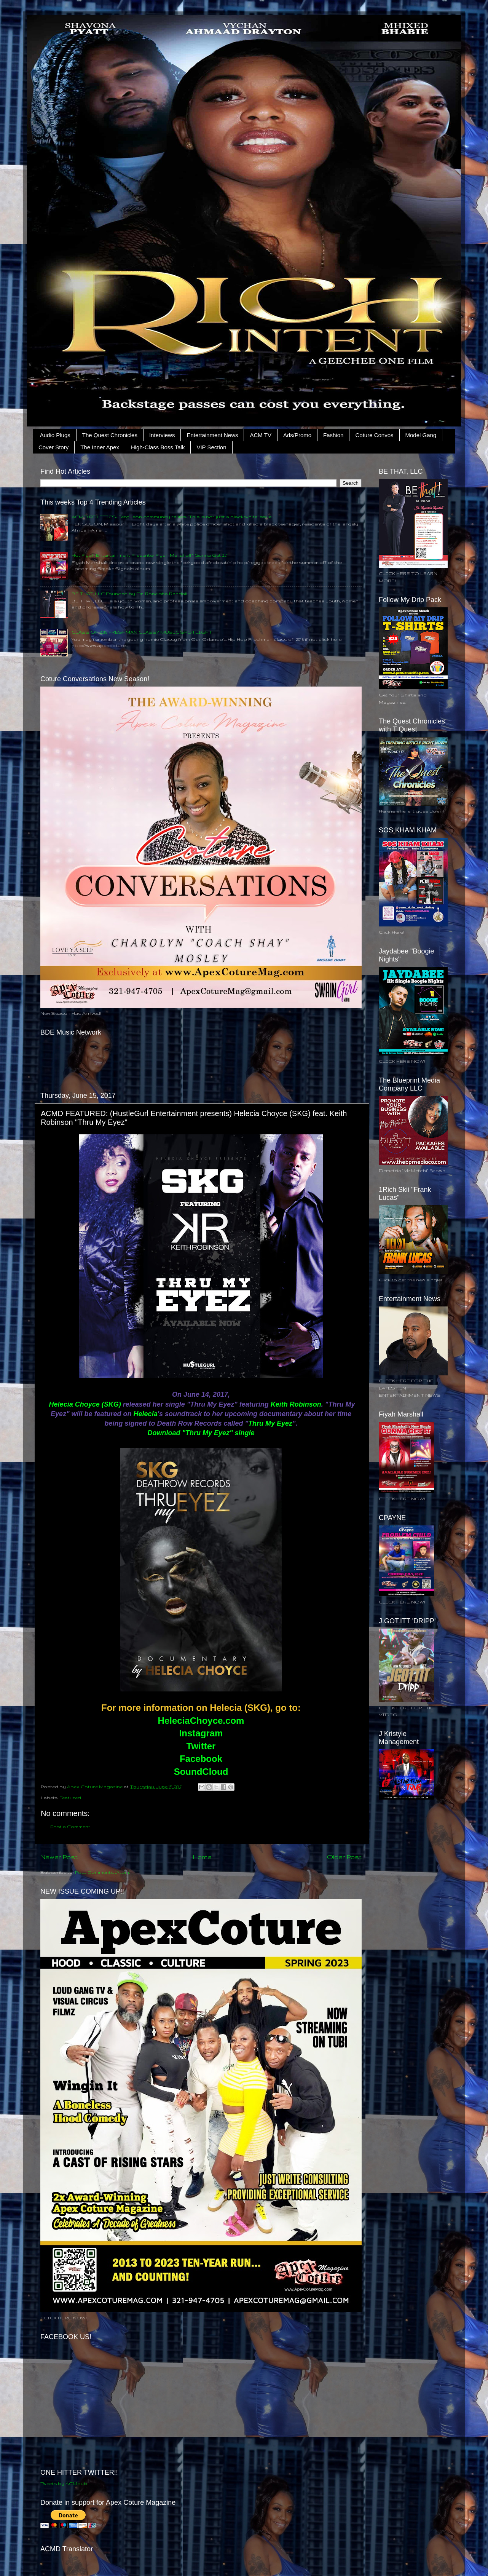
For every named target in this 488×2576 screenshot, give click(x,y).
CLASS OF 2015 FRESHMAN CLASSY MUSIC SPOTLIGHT (142, 631)
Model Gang (421, 435)
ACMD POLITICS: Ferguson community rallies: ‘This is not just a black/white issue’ (172, 516)
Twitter (201, 1746)
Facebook (201, 1759)
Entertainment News (212, 435)
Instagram (201, 1733)
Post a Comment (70, 1826)
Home (202, 1856)
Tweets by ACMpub (63, 2483)
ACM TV (260, 435)
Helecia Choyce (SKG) (85, 1404)
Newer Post (59, 1856)
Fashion (333, 435)
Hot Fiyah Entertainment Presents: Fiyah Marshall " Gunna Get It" (150, 555)
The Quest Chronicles (109, 435)
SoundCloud (201, 1771)
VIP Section (211, 447)
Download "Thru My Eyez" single (200, 1433)
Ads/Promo (297, 435)
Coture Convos (374, 435)
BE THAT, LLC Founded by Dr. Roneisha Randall (129, 593)
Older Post (344, 1856)
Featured (70, 1797)
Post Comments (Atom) (102, 1872)
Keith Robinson (296, 1404)
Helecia (146, 1414)
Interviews (162, 435)
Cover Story (53, 447)
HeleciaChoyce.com (201, 1720)
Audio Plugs (55, 435)
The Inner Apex (99, 447)
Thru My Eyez (270, 1423)
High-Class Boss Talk (158, 447)
